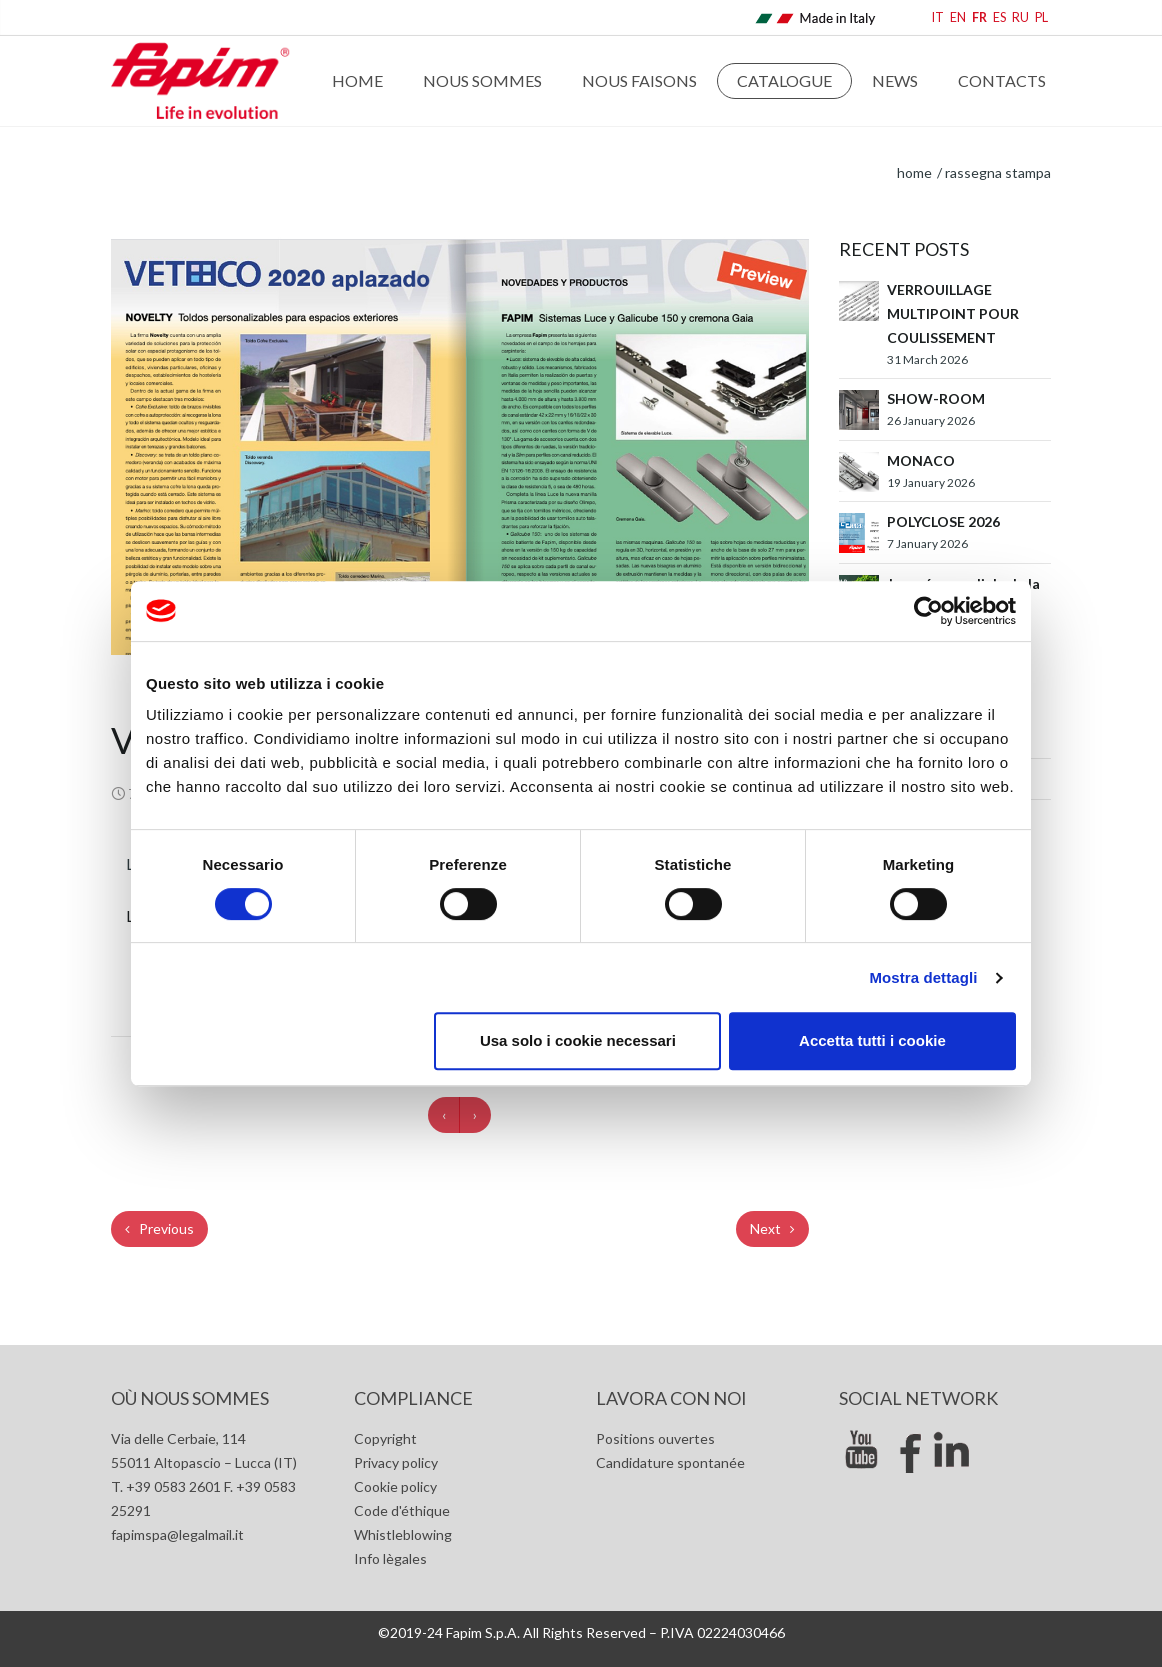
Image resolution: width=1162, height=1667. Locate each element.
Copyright (385, 1438)
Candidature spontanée (670, 1462)
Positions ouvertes (655, 1438)
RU (1020, 17)
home (914, 172)
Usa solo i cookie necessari (578, 1040)
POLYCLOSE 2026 (943, 521)
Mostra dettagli (923, 977)
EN (958, 17)
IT (938, 17)
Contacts (1002, 80)
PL (1041, 17)
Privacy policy (396, 1462)
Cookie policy (395, 1486)
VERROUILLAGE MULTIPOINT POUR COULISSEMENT (953, 313)
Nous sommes (482, 80)
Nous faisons (639, 80)
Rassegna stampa (998, 172)
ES (999, 17)
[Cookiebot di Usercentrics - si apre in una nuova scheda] (928, 611)
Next (772, 1228)
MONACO (921, 460)
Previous (159, 1228)
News (895, 80)
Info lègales (390, 1558)
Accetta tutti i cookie (872, 1040)
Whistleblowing (403, 1534)
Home (357, 80)
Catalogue (784, 80)
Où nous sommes (190, 1398)
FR (979, 17)
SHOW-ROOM (936, 398)
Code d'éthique (402, 1510)
